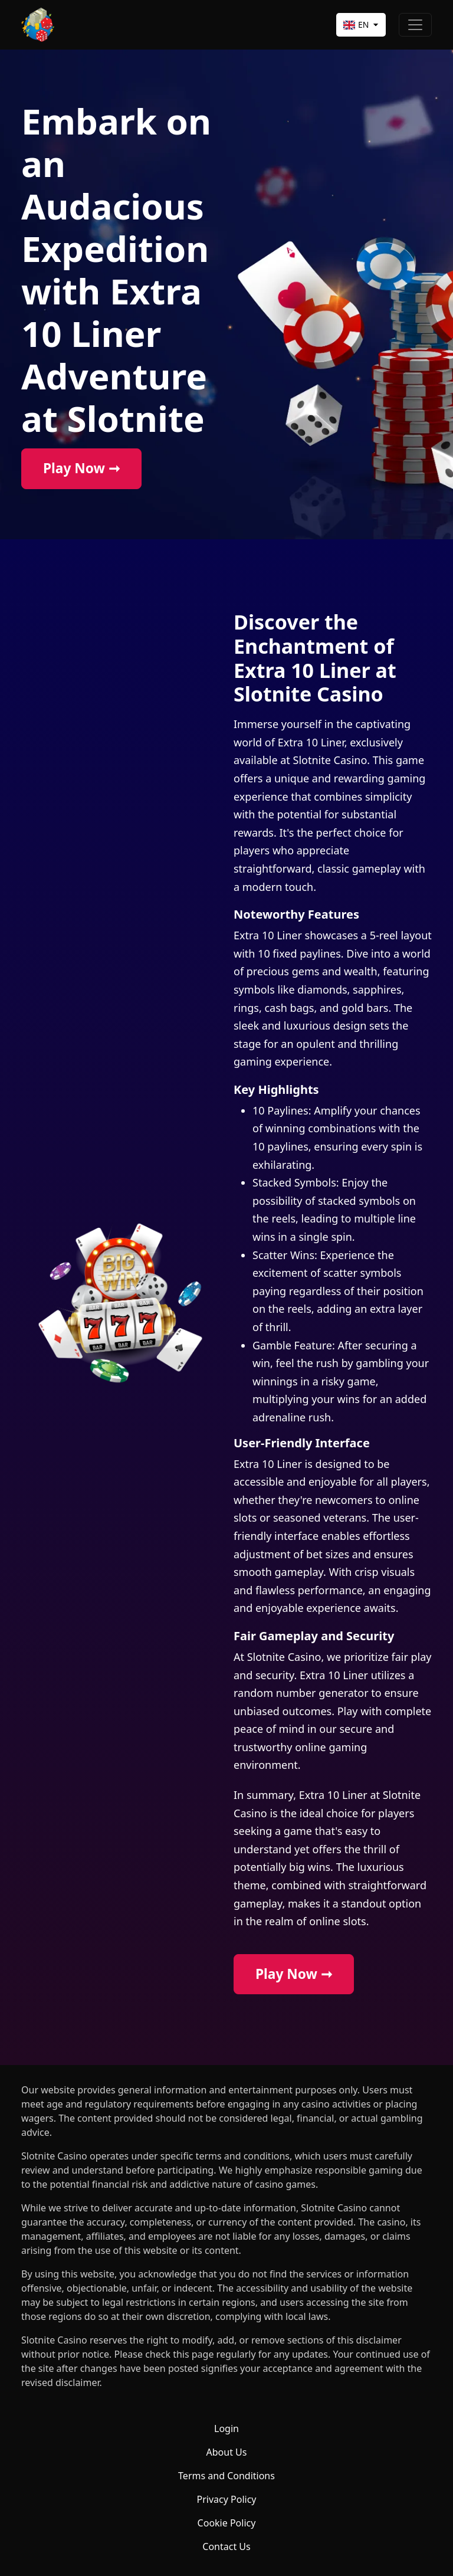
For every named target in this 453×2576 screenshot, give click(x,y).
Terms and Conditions (226, 2475)
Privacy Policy (227, 2499)
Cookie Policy (227, 2522)
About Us (226, 2452)
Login (226, 2428)
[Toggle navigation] (415, 25)
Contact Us (226, 2546)
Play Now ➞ (81, 468)
